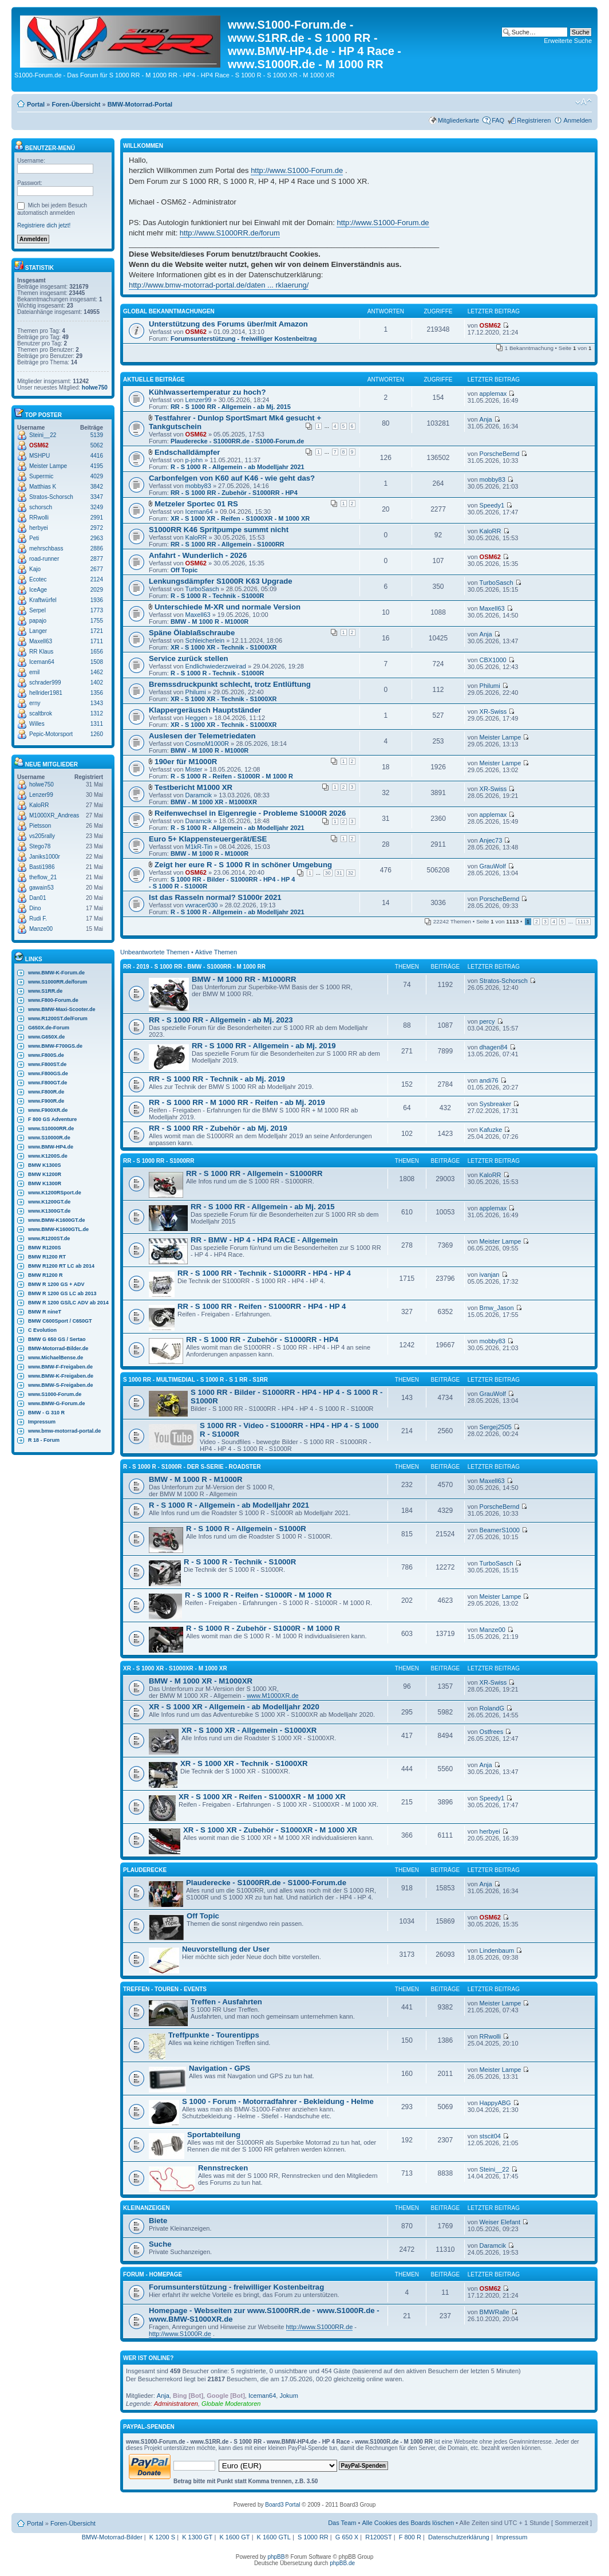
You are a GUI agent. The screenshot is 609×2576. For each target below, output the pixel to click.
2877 (96, 559)
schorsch (40, 507)
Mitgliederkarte (458, 120)
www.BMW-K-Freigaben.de (60, 1376)
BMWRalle (494, 2311)
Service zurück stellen (188, 658)
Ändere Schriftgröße (583, 102)
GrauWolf (493, 866)
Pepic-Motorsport (51, 734)
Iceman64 (41, 662)
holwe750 (95, 387)
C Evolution (42, 1330)
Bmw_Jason (497, 1307)
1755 (96, 621)
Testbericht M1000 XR (193, 787)
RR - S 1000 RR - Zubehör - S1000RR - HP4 (234, 492)
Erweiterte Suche (568, 40)
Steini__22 (42, 435)
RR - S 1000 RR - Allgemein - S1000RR (227, 544)
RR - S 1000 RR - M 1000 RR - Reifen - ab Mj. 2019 (237, 1102)
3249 (96, 507)
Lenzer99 (41, 795)
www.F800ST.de (47, 1064)
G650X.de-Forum (48, 1028)
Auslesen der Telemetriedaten (202, 735)
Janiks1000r (44, 857)
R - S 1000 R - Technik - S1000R (217, 595)
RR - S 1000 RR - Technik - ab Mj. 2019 (217, 1079)
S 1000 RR (313, 2537)
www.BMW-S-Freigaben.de (60, 1385)
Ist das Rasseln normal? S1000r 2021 (215, 897)
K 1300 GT (197, 2537)
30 (328, 873)
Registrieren (534, 120)
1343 (96, 703)
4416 (96, 456)
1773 (96, 610)
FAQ (498, 120)
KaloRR (39, 805)
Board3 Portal (282, 2505)
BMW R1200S (44, 1247)
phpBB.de (342, 2563)
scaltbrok (40, 713)
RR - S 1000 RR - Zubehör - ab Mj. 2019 (218, 1128)
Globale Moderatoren (230, 2403)
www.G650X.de (46, 1037)
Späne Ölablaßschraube (192, 632)
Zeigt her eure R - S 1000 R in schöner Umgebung (243, 864)
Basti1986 (41, 867)
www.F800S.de (46, 1055)
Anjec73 (491, 840)
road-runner (44, 559)
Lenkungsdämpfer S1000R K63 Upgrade (220, 581)
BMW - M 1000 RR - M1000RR (244, 979)
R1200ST (378, 2537)
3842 (96, 486)
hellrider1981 (45, 693)
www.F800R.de (46, 1092)
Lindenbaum (497, 1950)
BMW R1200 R (45, 1275)
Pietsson (40, 826)
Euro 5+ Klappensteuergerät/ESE (208, 839)
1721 (96, 631)
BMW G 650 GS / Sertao (57, 1339)
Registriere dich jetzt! (43, 225)
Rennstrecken (223, 2168)
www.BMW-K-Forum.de (56, 973)
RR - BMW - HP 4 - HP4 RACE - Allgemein (264, 1240)
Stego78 (39, 846)
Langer (38, 631)
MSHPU (39, 456)
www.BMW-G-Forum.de (56, 1403)
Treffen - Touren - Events (165, 1989)
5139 (96, 435)
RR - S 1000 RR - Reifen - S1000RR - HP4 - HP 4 (261, 1306)
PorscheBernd (500, 453)
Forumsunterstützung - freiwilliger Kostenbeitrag (244, 338)
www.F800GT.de (47, 1083)
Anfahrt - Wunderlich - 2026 (198, 555)
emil (34, 672)
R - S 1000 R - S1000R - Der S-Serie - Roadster (192, 1467)
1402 (96, 682)
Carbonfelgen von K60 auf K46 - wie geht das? (232, 478)
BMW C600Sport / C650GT (60, 1321)
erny (34, 703)
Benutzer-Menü (44, 148)
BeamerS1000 (500, 1530)
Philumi (195, 692)
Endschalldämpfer (187, 452)
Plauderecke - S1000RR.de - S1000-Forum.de (237, 441)
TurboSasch (202, 588)
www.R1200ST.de (49, 1238)
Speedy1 (492, 505)
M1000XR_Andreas (54, 815)
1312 (96, 713)
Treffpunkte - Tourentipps (213, 2035)
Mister (194, 769)
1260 (96, 734)
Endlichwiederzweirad (215, 666)
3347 (96, 497)
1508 (96, 662)
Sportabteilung (213, 2134)
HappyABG (495, 2102)
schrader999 (45, 682)
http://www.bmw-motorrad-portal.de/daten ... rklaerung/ (219, 285)
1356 (96, 693)
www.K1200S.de (48, 1156)
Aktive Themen (216, 952)
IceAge (38, 590)
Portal (36, 104)
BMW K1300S (44, 1165)
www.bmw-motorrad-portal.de (64, 1431)
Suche (160, 2244)
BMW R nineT (44, 1312)
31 (339, 873)
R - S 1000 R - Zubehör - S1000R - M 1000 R (263, 1628)
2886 (96, 548)
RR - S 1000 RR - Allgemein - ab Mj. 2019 (264, 1045)
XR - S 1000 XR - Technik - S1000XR (224, 647)
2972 (96, 528)
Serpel (37, 610)
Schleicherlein (204, 640)
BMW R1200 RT (47, 1257)
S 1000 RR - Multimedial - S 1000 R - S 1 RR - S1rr (195, 1380)
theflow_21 (43, 877)
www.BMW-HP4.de (50, 1147)
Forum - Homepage (152, 2274)
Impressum (42, 1422)
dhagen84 (494, 1047)
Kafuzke (491, 1129)
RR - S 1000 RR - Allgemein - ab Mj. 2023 (221, 1020)
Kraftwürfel (43, 600)
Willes (37, 724)
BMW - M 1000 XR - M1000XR (214, 802)
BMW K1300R (44, 1183)
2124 (96, 579)
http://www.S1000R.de (180, 2333)
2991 (96, 517)
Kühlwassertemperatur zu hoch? (207, 392)
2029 (96, 590)
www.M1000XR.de (273, 1695)
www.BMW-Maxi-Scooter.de (62, 1009)
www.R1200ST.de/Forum (58, 1018)
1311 (96, 724)
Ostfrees (492, 1731)
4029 (96, 476)
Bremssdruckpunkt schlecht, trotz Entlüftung (230, 684)
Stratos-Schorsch (51, 497)
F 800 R (410, 2537)
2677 (96, 569)
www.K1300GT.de (49, 1211)
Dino (35, 908)
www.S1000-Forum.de (54, 1394)
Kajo (35, 569)
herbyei (38, 528)
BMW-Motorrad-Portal (140, 104)
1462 (96, 672)
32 (351, 873)
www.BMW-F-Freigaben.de (60, 1367)
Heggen (196, 717)
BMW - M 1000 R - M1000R (209, 621)
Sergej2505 (496, 1426)
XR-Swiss (493, 711)
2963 (96, 538)
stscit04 (490, 2136)
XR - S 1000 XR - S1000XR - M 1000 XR (175, 1668)
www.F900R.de (46, 1101)
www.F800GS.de (48, 1073)
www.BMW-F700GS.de (55, 1046)
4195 (96, 466)
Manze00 (41, 929)
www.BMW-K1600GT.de (56, 1220)
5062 (96, 445)
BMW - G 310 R (46, 1412)
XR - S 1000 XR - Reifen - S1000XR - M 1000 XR (240, 518)
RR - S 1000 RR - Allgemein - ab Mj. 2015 (231, 406)
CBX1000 (493, 659)
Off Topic (184, 570)
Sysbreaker (496, 1103)
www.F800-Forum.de (53, 1000)
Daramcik (198, 795)
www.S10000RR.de (51, 1128)
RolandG (492, 1708)
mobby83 (198, 485)
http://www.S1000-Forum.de (297, 170)
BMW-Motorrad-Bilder (112, 2537)
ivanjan (490, 1274)
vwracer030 (201, 905)
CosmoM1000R (207, 743)
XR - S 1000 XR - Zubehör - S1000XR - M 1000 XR (270, 1830)
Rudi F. (38, 918)
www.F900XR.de (48, 1110)
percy (487, 1021)
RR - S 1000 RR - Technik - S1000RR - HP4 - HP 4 (264, 1273)
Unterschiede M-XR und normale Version (227, 607)
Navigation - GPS (219, 2068)
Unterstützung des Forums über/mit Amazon (228, 324)
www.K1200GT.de (49, 1202)
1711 (96, 641)
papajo (37, 621)
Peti (34, 538)
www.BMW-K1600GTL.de (58, 1229)
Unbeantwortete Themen (154, 952)
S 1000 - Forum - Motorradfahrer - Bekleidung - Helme (278, 2101)
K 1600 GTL (274, 2537)
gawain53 (41, 887)
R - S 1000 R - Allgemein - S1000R (246, 1528)
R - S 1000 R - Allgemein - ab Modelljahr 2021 (237, 466)
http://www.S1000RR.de (319, 2326)
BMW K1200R (44, 1174)
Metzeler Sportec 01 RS (196, 504)
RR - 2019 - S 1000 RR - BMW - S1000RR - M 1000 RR (194, 966)
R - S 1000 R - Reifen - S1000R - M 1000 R (232, 776)
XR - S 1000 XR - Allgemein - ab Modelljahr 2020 (234, 1706)
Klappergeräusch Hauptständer (205, 710)
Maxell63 (40, 641)
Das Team (342, 2522)
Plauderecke (145, 1870)
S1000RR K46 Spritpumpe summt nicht (218, 529)
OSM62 (39, 445)
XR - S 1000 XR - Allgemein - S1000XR (249, 1730)
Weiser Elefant (500, 2222)
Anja (486, 419)
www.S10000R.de (49, 1137)
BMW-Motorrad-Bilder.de (58, 1348)
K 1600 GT (234, 2537)
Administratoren (176, 2403)
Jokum (288, 2395)
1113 (583, 922)
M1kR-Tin (198, 846)
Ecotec (38, 579)
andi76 (489, 1080)
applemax (493, 393)
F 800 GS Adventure (52, 1119)
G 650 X (346, 2537)
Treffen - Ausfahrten (226, 2001)
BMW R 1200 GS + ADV (56, 1284)
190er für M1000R (186, 761)
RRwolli (39, 517)
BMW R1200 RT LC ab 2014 (61, 1266)
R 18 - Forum (44, 1440)
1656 (96, 651)
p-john (194, 460)
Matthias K (42, 486)
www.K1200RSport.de (54, 1192)
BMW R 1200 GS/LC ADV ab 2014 (68, 1302)
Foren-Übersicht (76, 104)
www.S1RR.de (45, 991)
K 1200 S (162, 2537)
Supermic (41, 476)
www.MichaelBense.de (55, 1357)
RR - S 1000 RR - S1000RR (159, 1161)
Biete (158, 2220)
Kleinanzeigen (146, 2208)
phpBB (275, 2557)
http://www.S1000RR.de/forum (230, 233)
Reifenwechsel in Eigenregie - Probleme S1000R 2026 (250, 813)
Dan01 (37, 898)
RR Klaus (41, 651)
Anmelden (577, 120)
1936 (96, 600)
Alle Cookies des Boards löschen (408, 2522)
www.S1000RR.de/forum (57, 982)
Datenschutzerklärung (458, 2537)
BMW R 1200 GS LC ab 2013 (62, 1293)
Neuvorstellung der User (226, 1949)
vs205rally (42, 836)
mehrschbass (46, 548)
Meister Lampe (48, 466)
